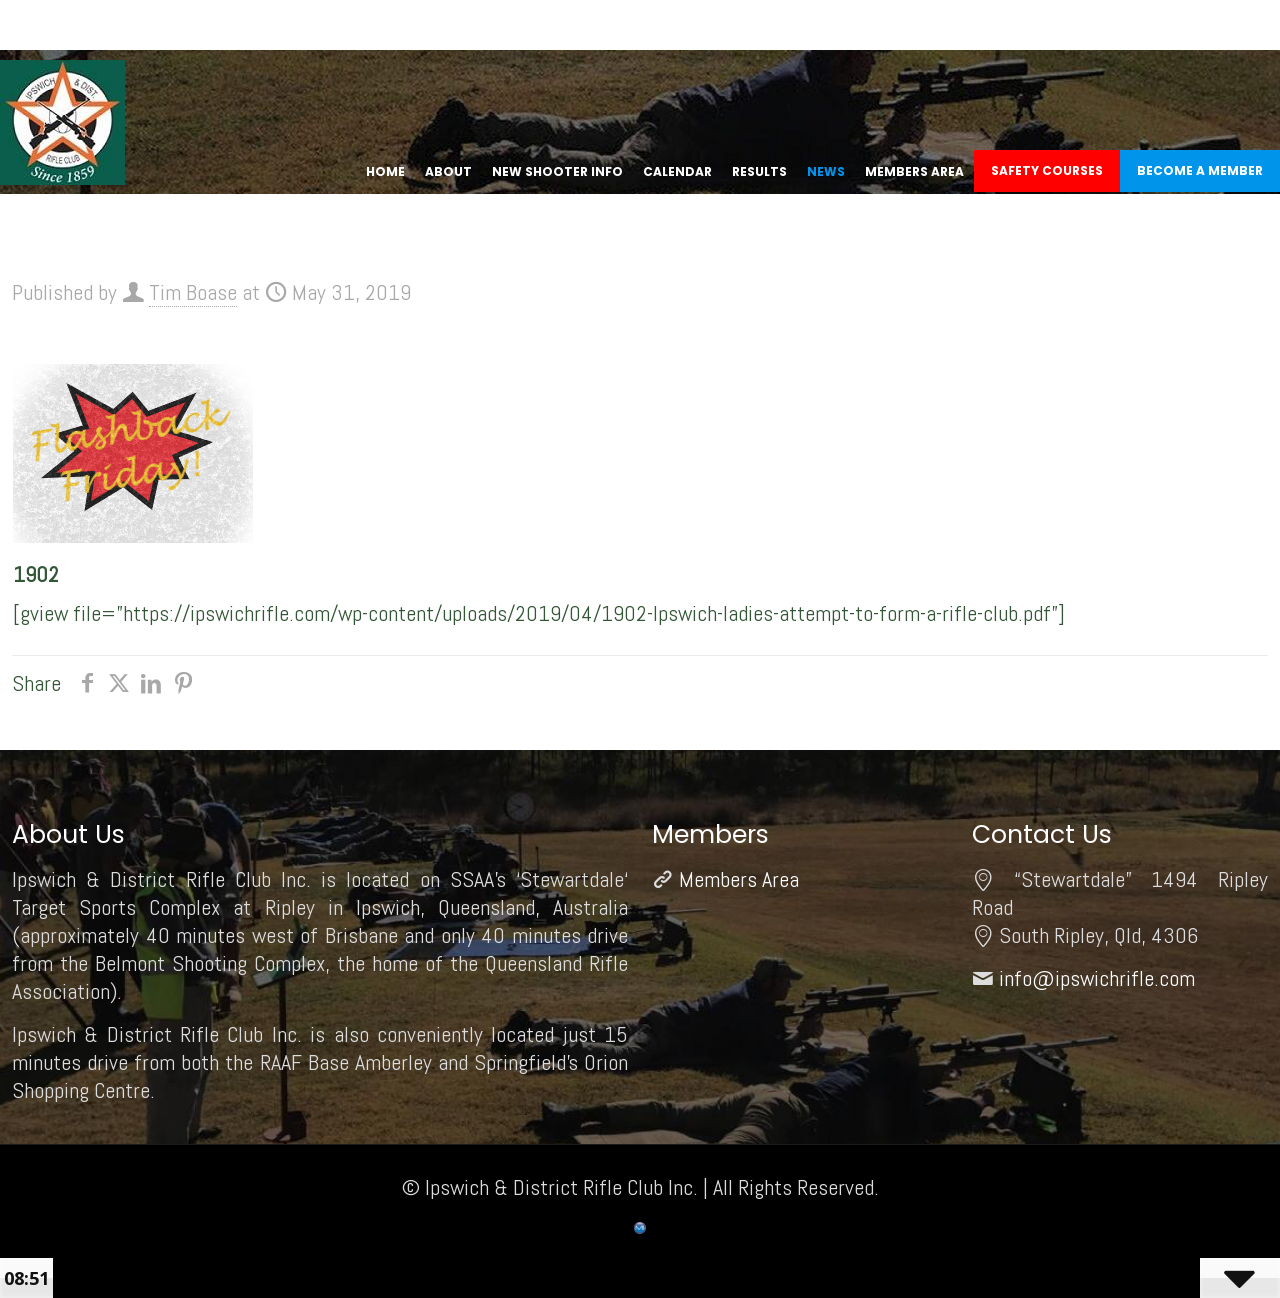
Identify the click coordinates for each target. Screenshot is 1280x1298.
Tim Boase (193, 292)
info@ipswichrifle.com (1097, 978)
